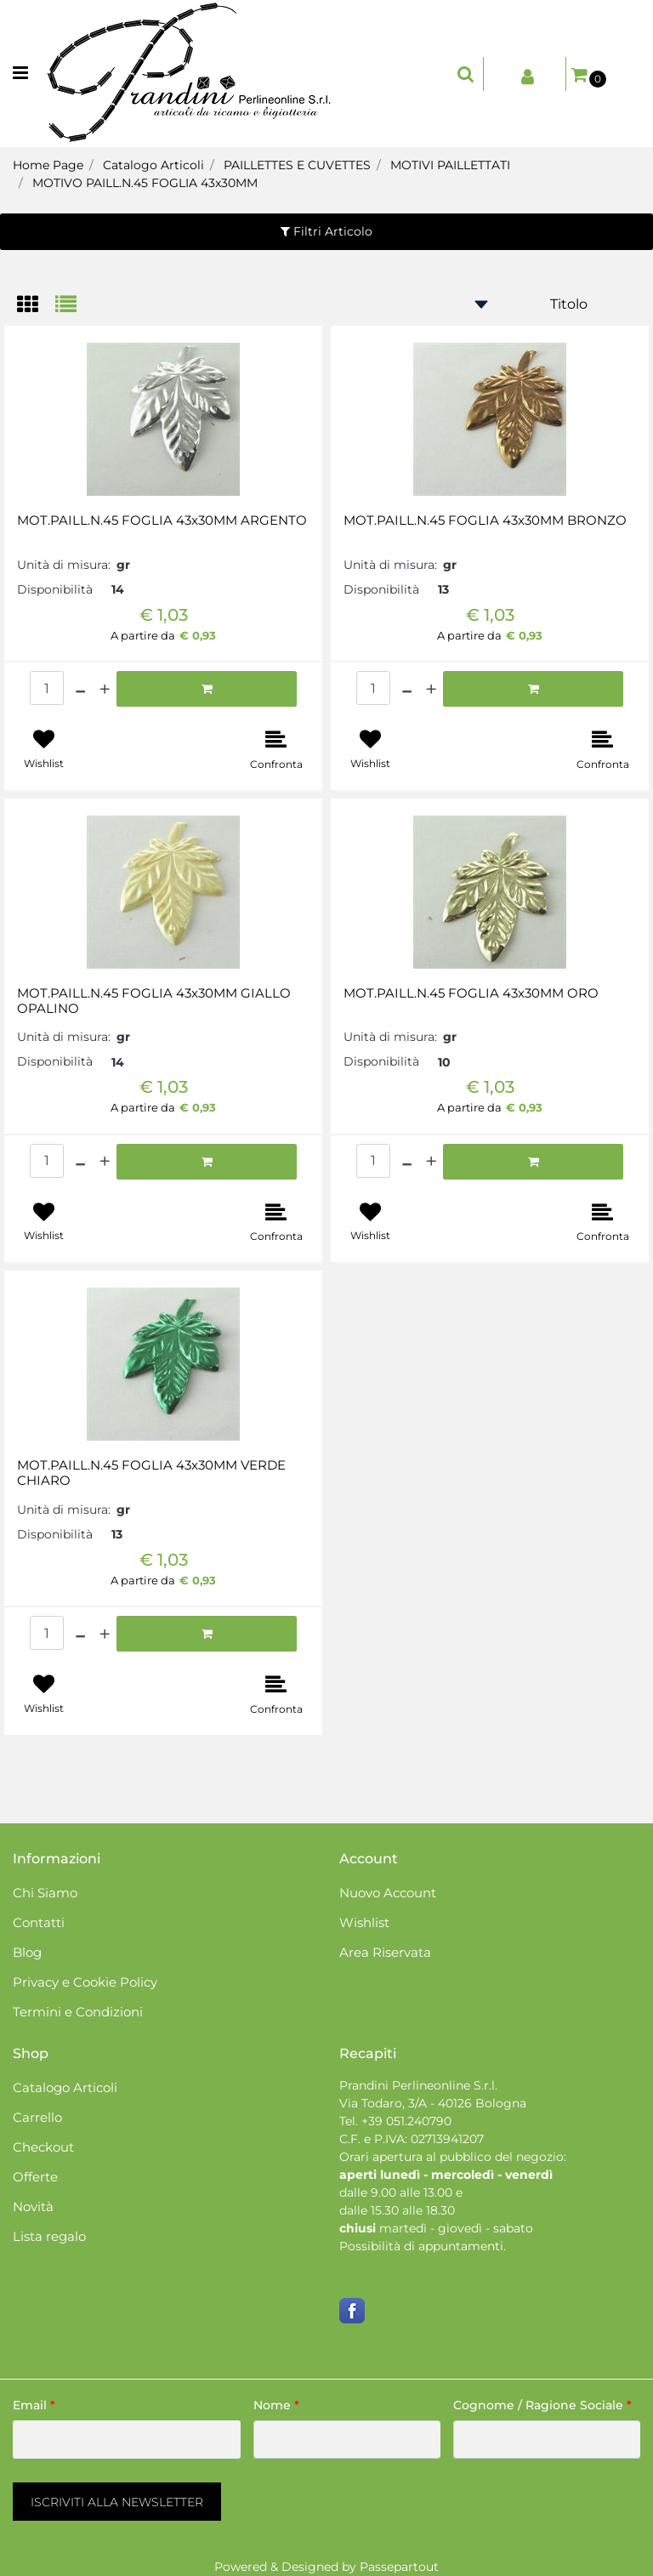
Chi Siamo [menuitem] (45, 1893)
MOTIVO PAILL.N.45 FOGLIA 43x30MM (145, 182)
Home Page (48, 165)
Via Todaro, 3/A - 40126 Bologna (432, 2103)
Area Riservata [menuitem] (385, 1952)
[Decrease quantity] (80, 689)
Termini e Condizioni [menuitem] (78, 2012)
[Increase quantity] (104, 689)
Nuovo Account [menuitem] (387, 1893)
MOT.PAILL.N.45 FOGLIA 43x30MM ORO (471, 993)
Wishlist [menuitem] (364, 1922)
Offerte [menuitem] (35, 2177)
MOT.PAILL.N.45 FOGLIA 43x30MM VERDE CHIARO (151, 1473)
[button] (117, 2501)
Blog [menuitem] (27, 1952)
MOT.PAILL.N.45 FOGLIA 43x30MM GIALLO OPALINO (154, 1001)
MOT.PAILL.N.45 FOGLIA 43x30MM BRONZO (485, 520)
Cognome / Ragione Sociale (542, 2405)
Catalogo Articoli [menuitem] (65, 2087)
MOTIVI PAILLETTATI (450, 165)
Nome (276, 2405)
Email (34, 2405)
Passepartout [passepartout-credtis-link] (399, 2566)
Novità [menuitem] (33, 2206)
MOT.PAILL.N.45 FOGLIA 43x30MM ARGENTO (162, 520)
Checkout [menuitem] (43, 2147)
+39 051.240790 (406, 2121)
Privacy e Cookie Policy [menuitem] (85, 1982)
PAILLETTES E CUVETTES (297, 165)
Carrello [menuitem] (37, 2117)
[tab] (36, 305)
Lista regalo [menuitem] (49, 2236)
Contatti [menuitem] (39, 1922)
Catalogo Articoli (153, 165)
